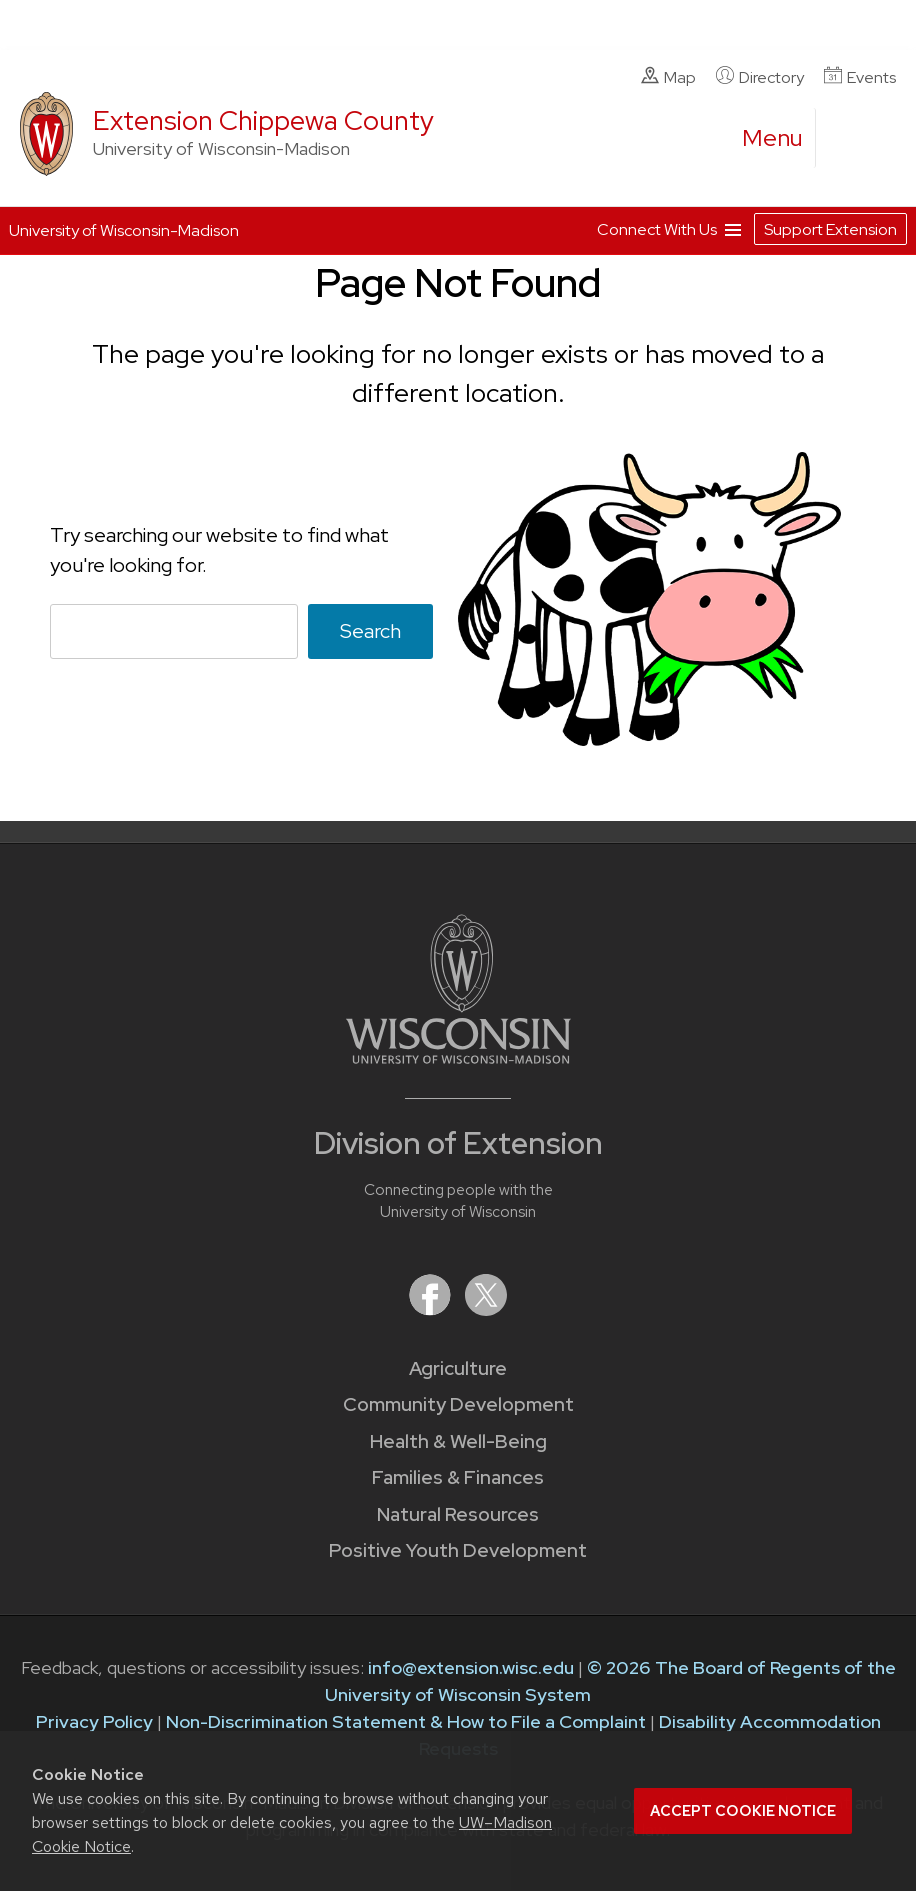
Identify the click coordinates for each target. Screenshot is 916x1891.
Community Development (458, 1404)
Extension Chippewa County (263, 120)
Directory (760, 77)
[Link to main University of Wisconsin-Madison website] (458, 1057)
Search (370, 630)
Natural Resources (458, 1514)
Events (860, 77)
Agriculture (458, 1368)
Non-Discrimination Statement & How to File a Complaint (406, 1721)
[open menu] (773, 138)
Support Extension (830, 229)
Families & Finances (458, 1477)
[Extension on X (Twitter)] (486, 1309)
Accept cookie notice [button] (743, 1811)
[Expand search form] (851, 139)
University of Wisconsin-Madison (124, 230)
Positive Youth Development (458, 1550)
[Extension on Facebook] (432, 1309)
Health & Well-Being (458, 1441)
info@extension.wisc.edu (471, 1667)
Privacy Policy (94, 1721)
